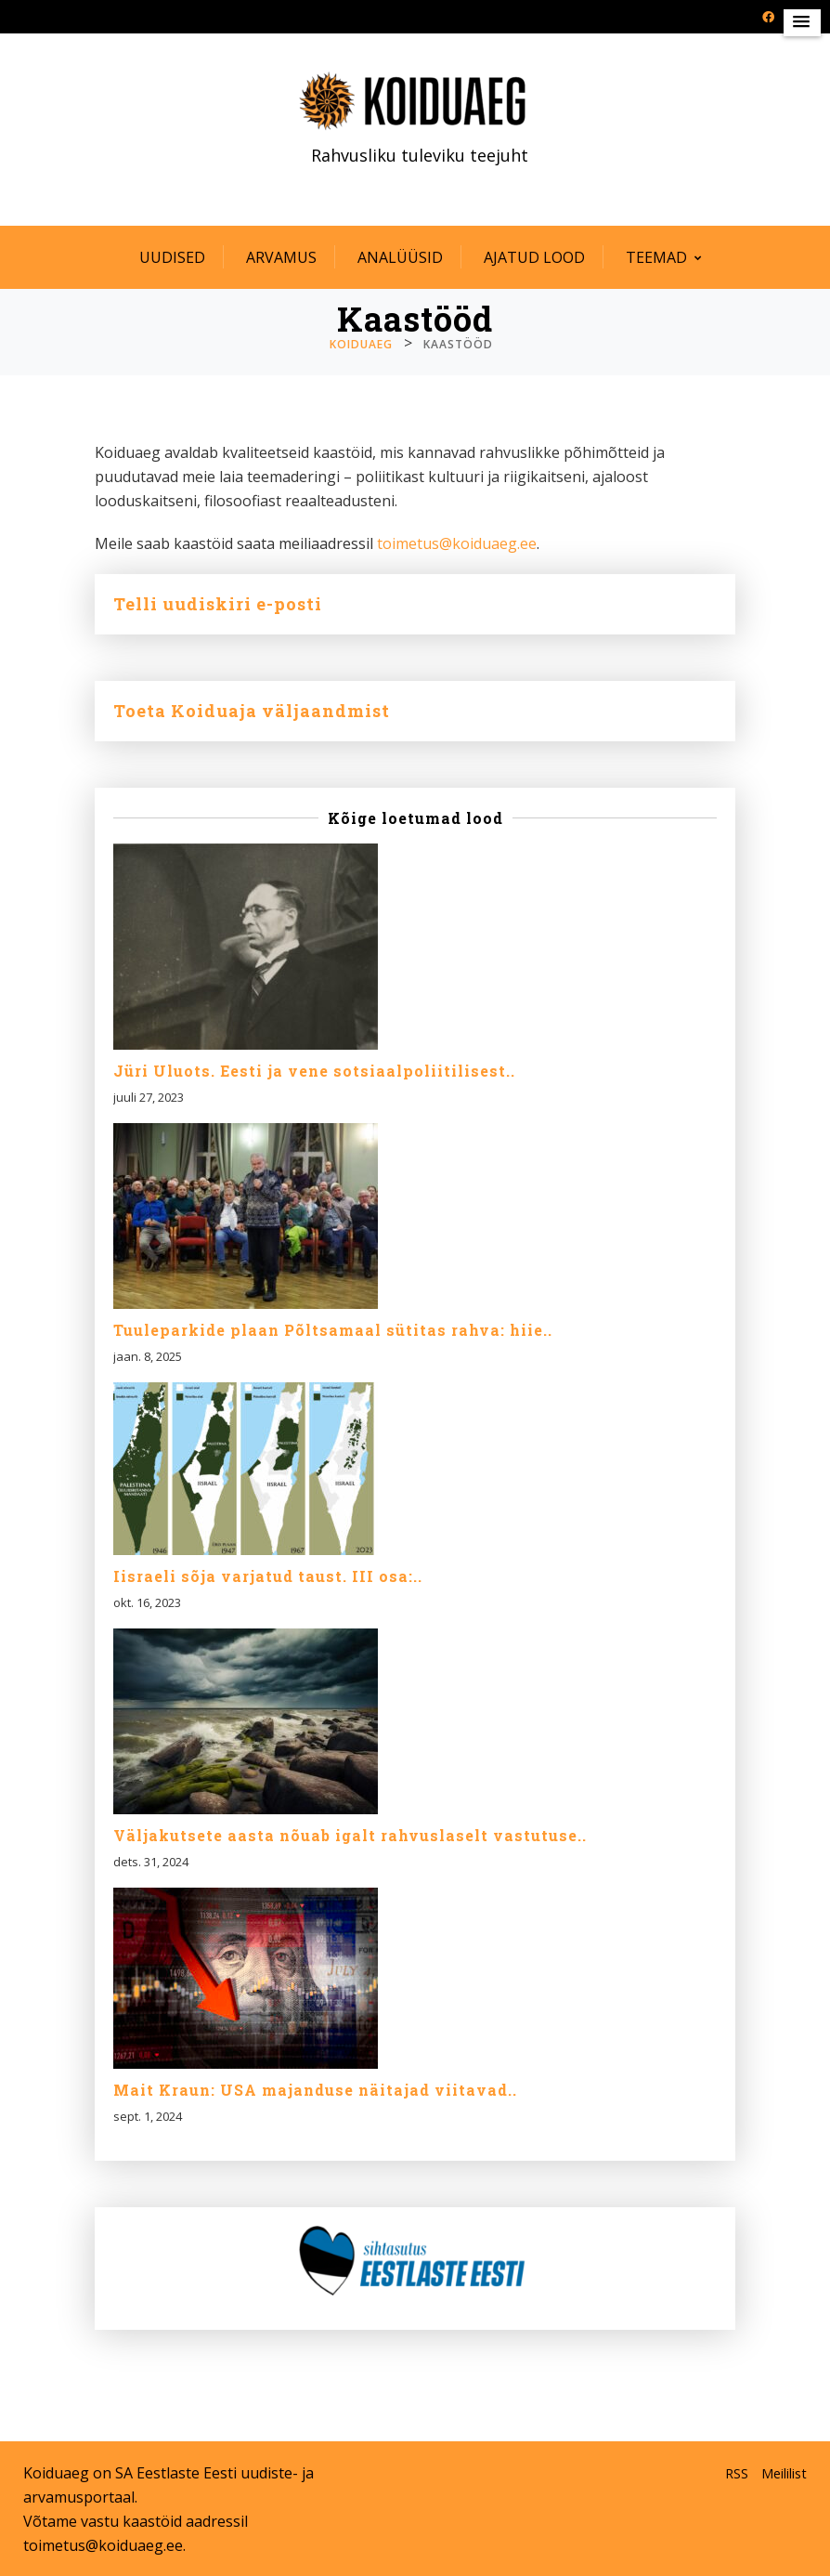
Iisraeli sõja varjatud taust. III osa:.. (267, 1576)
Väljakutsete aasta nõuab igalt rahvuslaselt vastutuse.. (350, 1835)
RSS (736, 2473)
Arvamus (281, 257)
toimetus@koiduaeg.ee (457, 543)
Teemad (656, 257)
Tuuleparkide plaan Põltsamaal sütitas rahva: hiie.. (332, 1330)
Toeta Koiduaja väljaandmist (251, 711)
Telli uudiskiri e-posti (217, 604)
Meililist (784, 2473)
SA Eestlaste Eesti (176, 2473)
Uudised (172, 257)
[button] (802, 22)
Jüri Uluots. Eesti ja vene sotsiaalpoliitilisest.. (314, 1071)
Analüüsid (400, 257)
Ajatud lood (534, 257)
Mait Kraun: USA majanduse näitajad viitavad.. (315, 2090)
